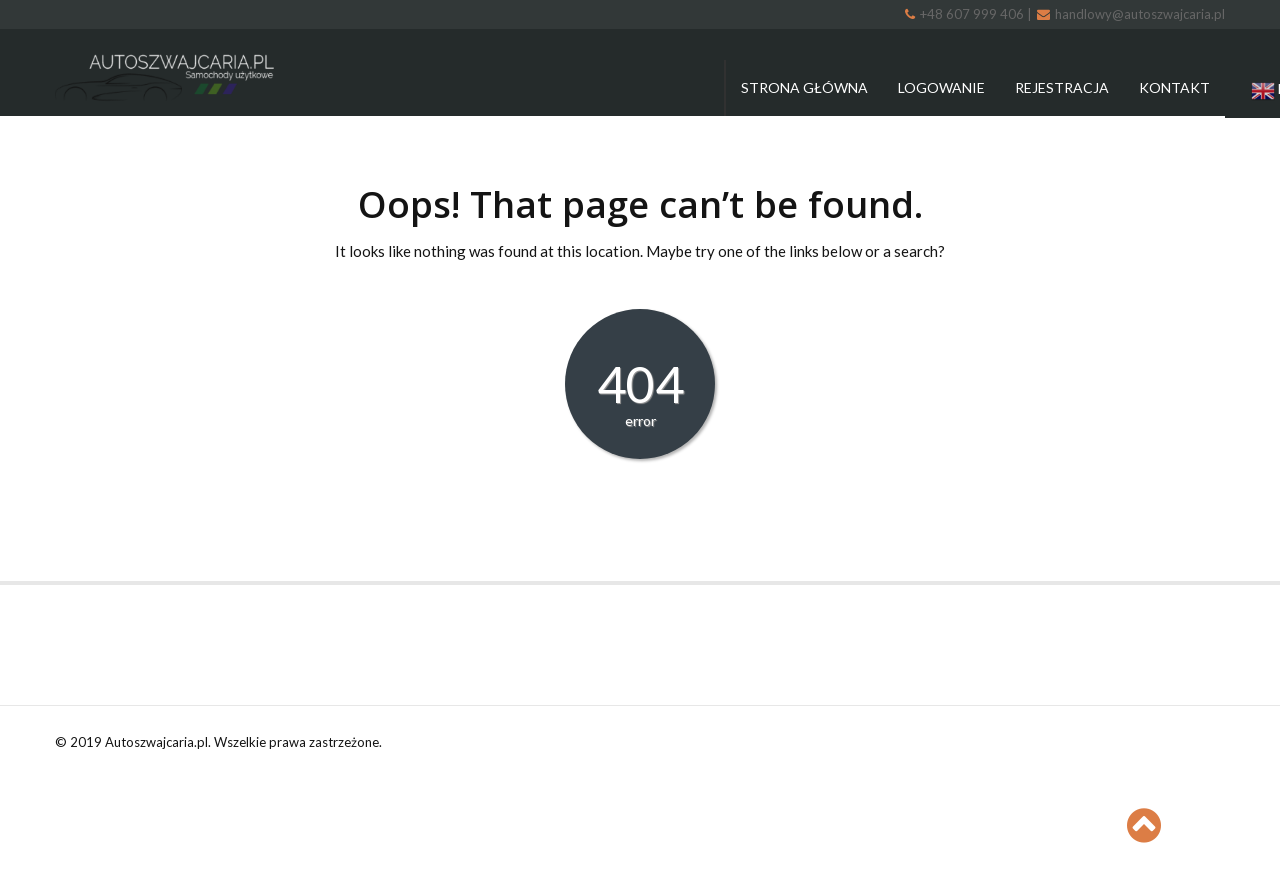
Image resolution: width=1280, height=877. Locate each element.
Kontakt (1174, 87)
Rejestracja (1062, 87)
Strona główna (804, 87)
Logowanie (941, 87)
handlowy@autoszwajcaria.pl (1131, 14)
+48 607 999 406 (966, 14)
